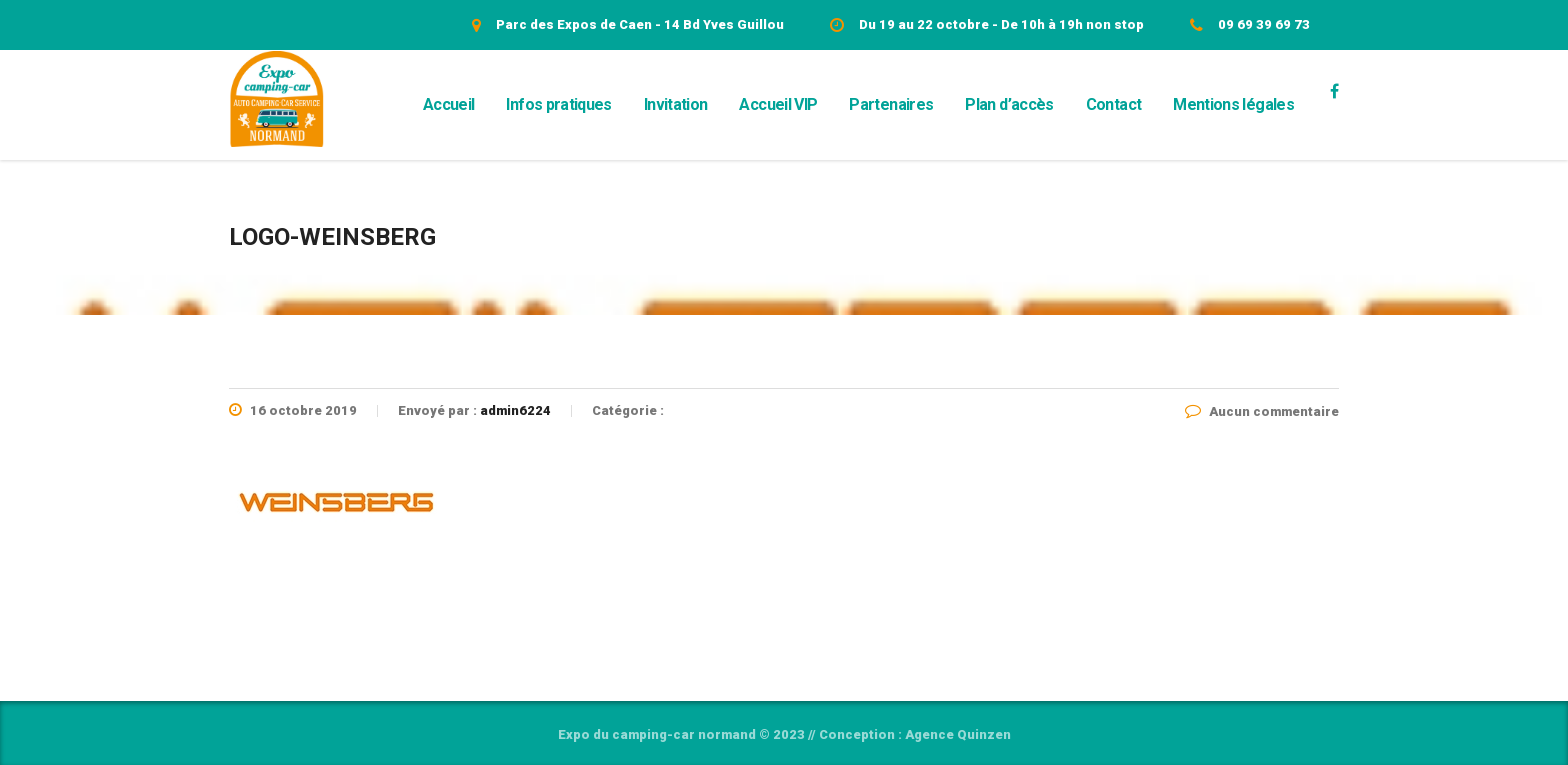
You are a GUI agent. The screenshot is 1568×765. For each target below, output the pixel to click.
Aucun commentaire (1262, 411)
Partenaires (891, 104)
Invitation (676, 104)
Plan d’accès (1009, 104)
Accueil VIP (778, 104)
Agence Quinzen (958, 734)
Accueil (449, 104)
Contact (1114, 104)
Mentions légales (1233, 104)
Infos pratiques (558, 104)
